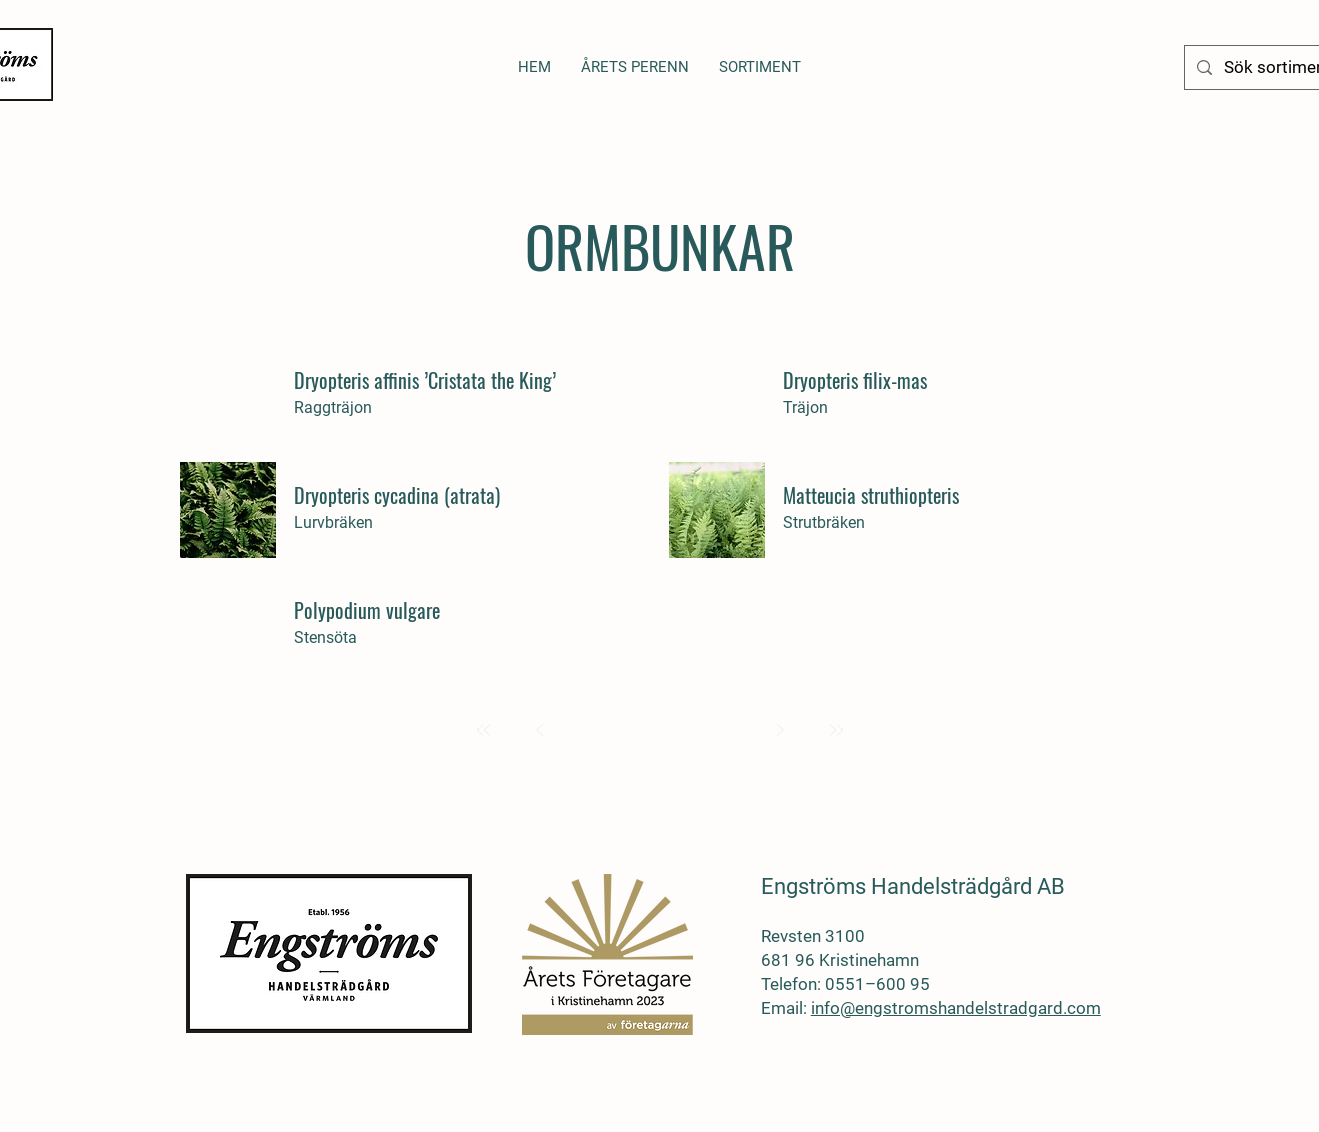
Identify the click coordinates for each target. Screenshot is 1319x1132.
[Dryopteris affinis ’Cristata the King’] (426, 380)
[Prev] (540, 730)
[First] (484, 730)
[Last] (836, 730)
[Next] (780, 730)
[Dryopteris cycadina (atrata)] (426, 495)
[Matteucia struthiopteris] (915, 495)
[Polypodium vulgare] (426, 610)
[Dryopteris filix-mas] (915, 380)
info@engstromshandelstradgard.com (956, 1008)
